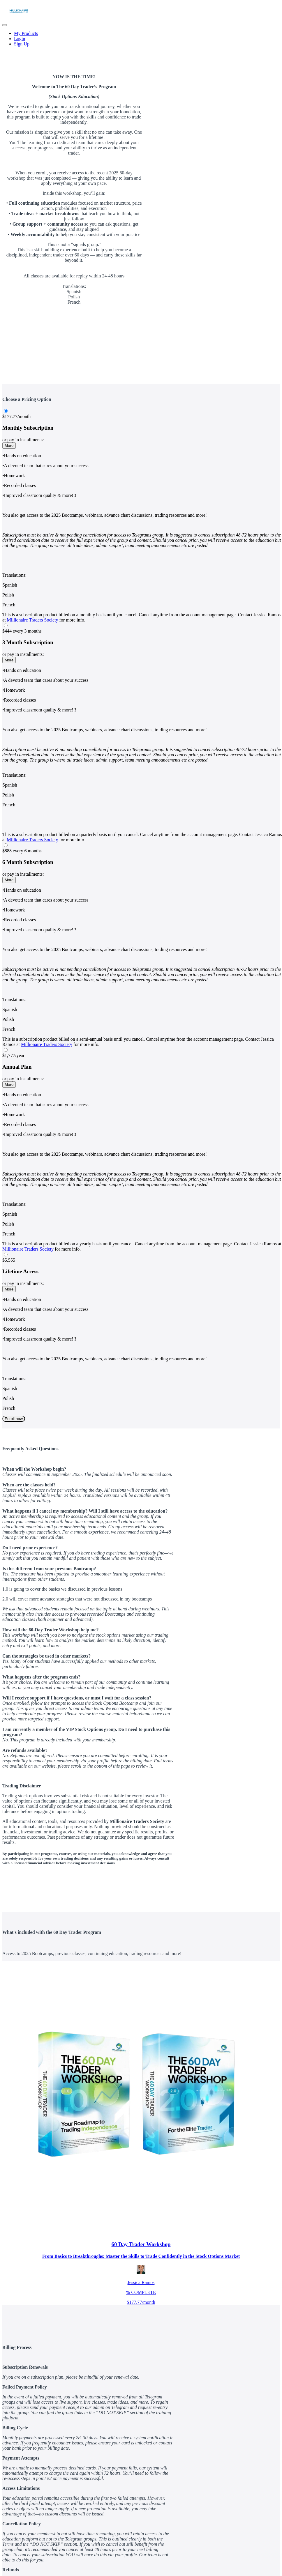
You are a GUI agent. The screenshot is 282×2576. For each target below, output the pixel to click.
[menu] (141, 39)
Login (19, 38)
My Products (26, 33)
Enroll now (14, 1419)
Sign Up (21, 43)
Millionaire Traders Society (32, 619)
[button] (4, 25)
